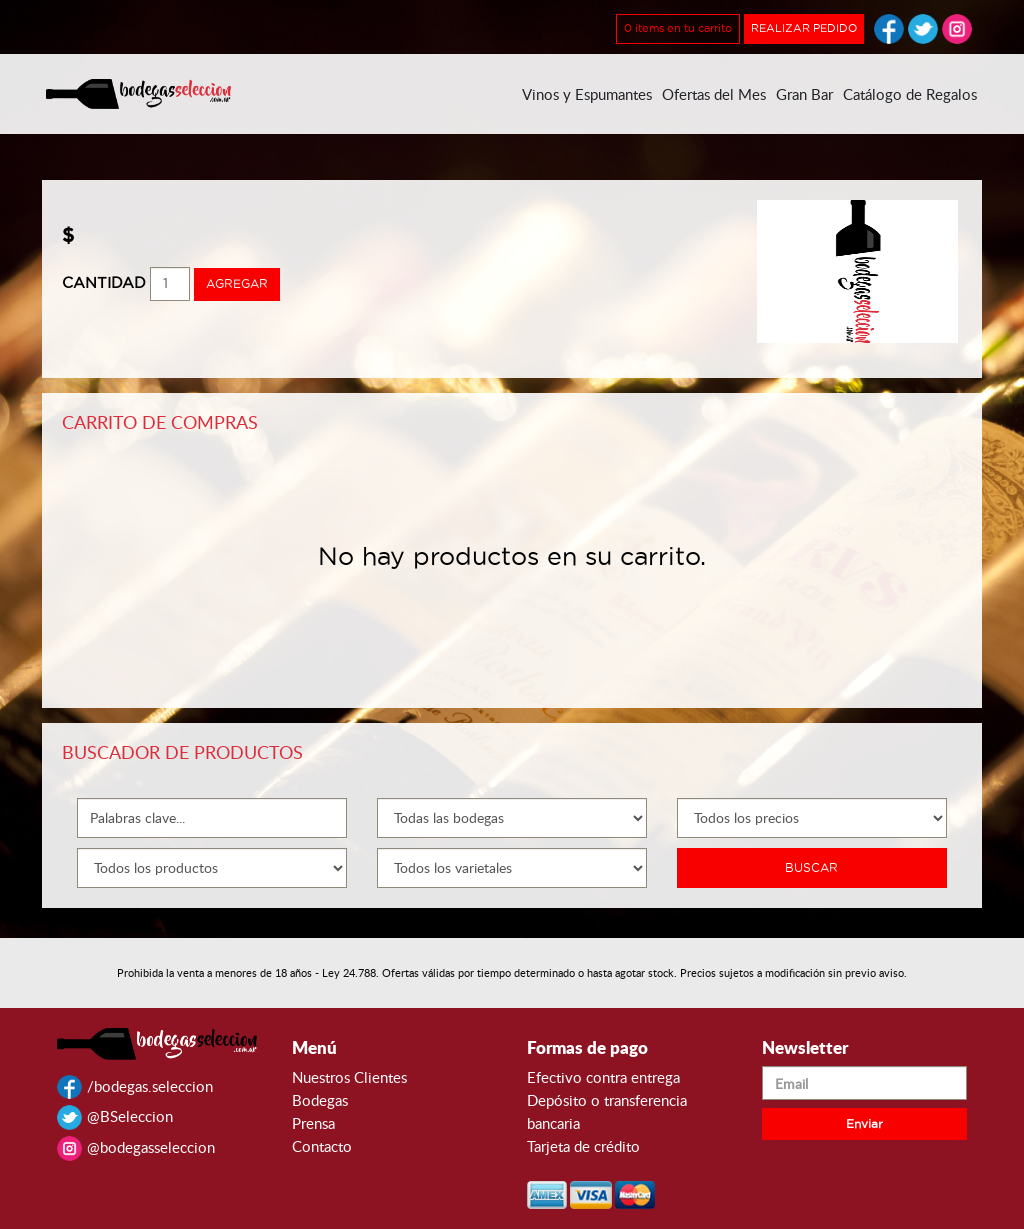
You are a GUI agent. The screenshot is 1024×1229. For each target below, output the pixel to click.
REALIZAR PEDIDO (804, 28)
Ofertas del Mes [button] (714, 94)
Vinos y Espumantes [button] (587, 94)
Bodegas (320, 1100)
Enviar (864, 1124)
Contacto (322, 1146)
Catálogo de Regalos (910, 94)
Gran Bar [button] (804, 94)
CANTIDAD (104, 283)
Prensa (313, 1123)
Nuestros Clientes (349, 1077)
